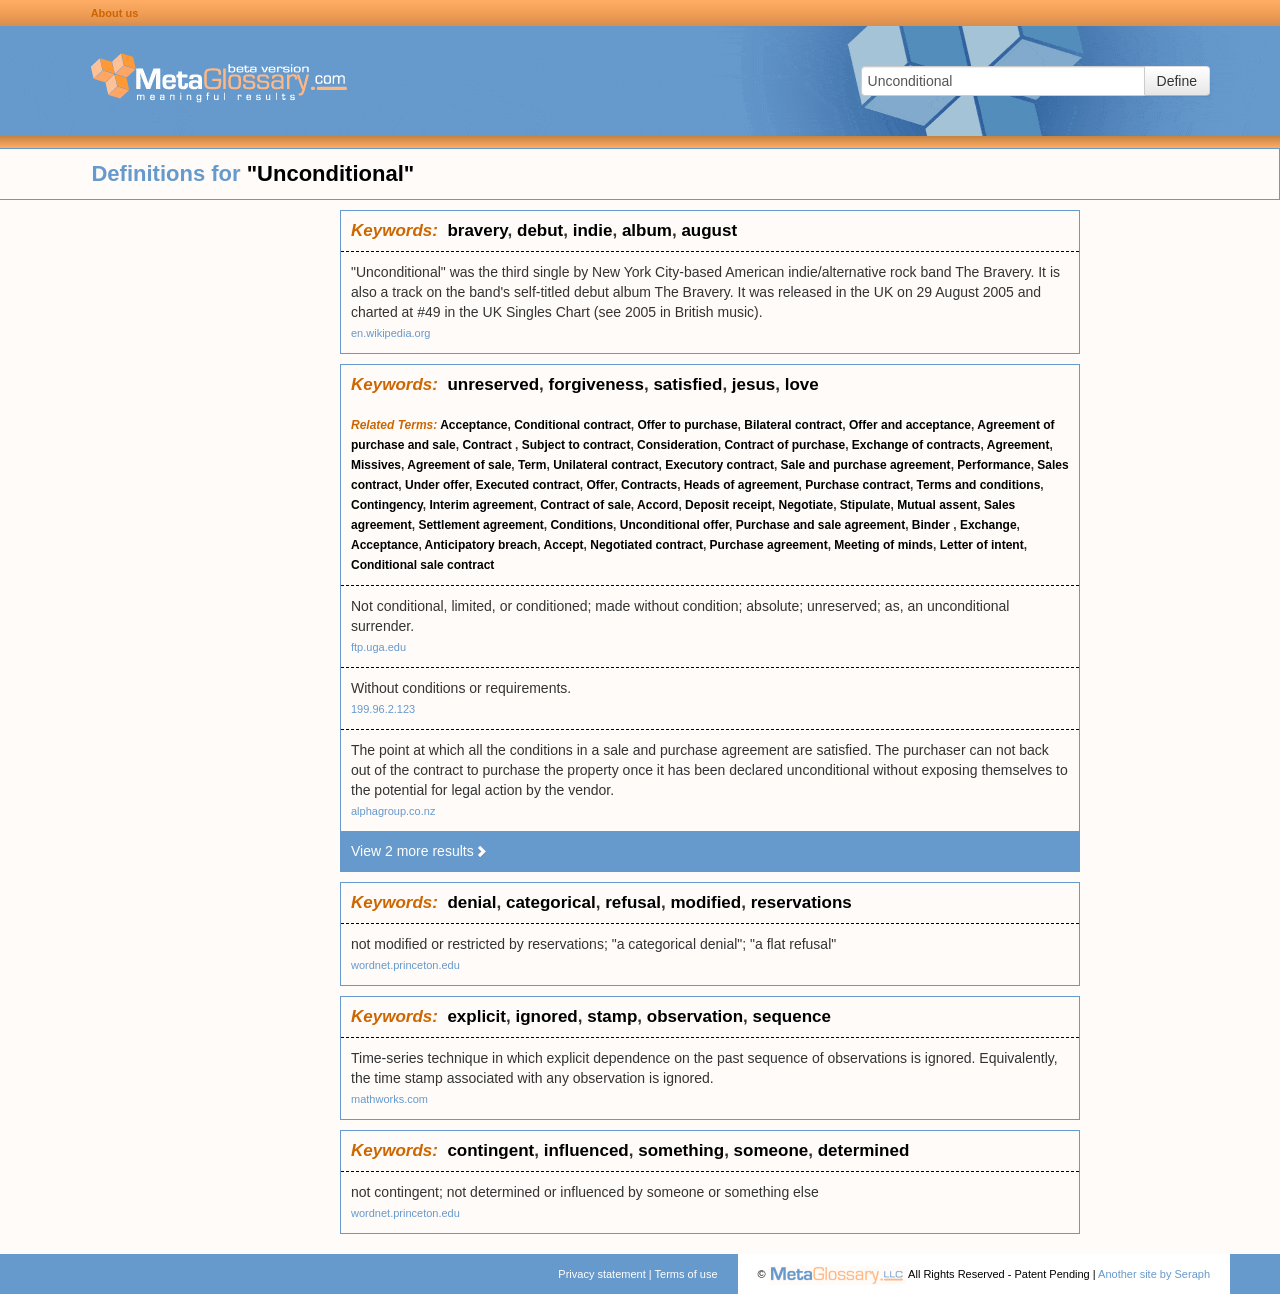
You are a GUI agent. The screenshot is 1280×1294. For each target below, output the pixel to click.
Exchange (988, 525)
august (709, 230)
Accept (564, 545)
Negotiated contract (646, 545)
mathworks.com (389, 1099)
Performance (993, 465)
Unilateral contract (605, 465)
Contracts (649, 485)
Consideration (677, 445)
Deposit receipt (728, 505)
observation (695, 1016)
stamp (612, 1016)
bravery (477, 230)
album (647, 230)
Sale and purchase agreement (866, 465)
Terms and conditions (979, 485)
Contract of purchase (784, 445)
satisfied (687, 384)
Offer (600, 485)
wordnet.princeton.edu (405, 965)
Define (1177, 81)
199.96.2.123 (383, 709)
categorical (551, 902)
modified (705, 902)
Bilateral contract (793, 425)
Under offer (437, 485)
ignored (546, 1016)
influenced (586, 1150)
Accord (657, 505)
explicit (476, 1016)
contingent (490, 1150)
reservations (801, 902)
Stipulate (865, 505)
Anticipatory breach (481, 545)
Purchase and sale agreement (820, 525)
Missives (376, 465)
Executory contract (719, 465)
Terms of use (686, 1274)
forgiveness (596, 384)
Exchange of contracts (916, 445)
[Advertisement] (170, 510)
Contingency (387, 505)
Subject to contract (576, 445)
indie (593, 230)
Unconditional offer (674, 525)
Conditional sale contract (422, 565)
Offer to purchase (688, 425)
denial (471, 902)
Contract (488, 445)
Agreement (1018, 445)
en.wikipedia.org (391, 333)
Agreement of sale (459, 465)
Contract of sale (585, 505)
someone (771, 1150)
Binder (932, 525)
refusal (633, 902)
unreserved (493, 384)
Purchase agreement (769, 545)
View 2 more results (419, 851)
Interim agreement (481, 505)
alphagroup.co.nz (393, 811)
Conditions (581, 525)
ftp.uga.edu (378, 647)
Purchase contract (857, 485)
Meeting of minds (883, 545)
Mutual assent (937, 505)
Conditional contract (572, 425)
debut (540, 230)
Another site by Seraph (1154, 1274)
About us (115, 13)
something (681, 1150)
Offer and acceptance (910, 425)
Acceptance (473, 425)
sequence (792, 1016)
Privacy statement (601, 1274)
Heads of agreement (741, 485)
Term (532, 465)
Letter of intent (982, 545)
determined (864, 1150)
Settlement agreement (480, 525)
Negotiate (805, 505)
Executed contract (528, 485)
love (802, 384)
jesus (753, 384)
